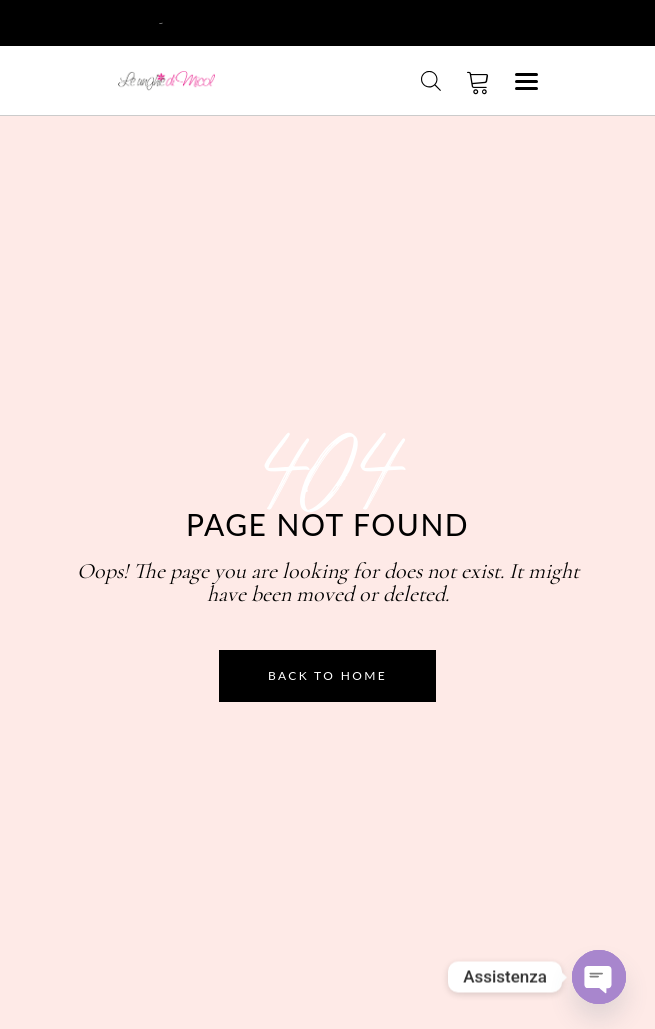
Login (137, 21)
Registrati (198, 21)
